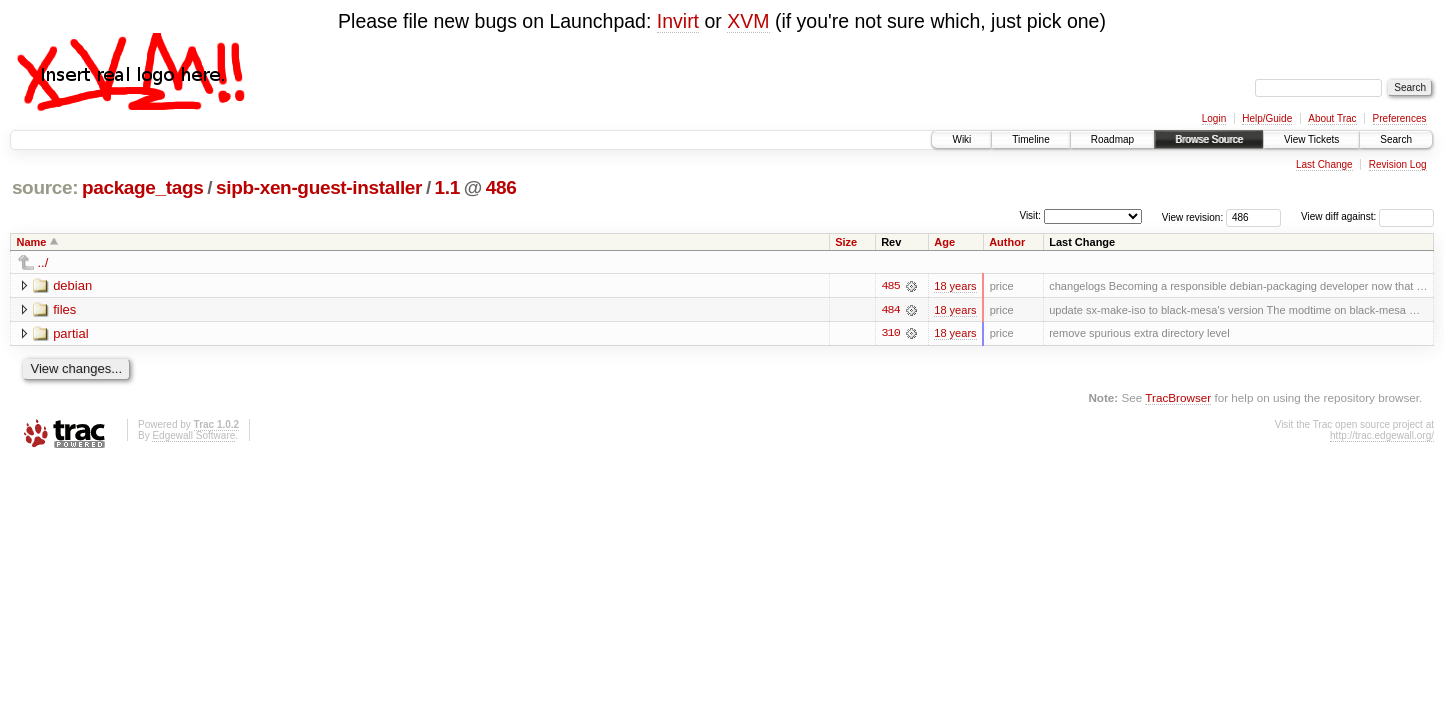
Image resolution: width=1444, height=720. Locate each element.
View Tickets (1311, 139)
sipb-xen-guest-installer (319, 187)
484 (890, 310)
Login (1214, 118)
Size (846, 242)
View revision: (1193, 216)
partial (70, 333)
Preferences (1400, 118)
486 (501, 187)
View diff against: (1367, 216)
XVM (748, 21)
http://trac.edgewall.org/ (1382, 435)
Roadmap (1112, 139)
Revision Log (1398, 164)
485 (890, 286)
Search (1396, 139)
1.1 (447, 187)
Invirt (678, 21)
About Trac (1332, 118)
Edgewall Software (193, 435)
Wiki (961, 139)
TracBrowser (1178, 398)
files (64, 309)
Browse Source (1209, 139)
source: (45, 187)
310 (890, 334)
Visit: (1030, 215)
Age (944, 242)
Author (1007, 242)
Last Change (1324, 164)
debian (72, 285)
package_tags (143, 187)
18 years (955, 286)
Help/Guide (1267, 118)
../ (43, 262)
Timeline (1030, 139)
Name (32, 242)
